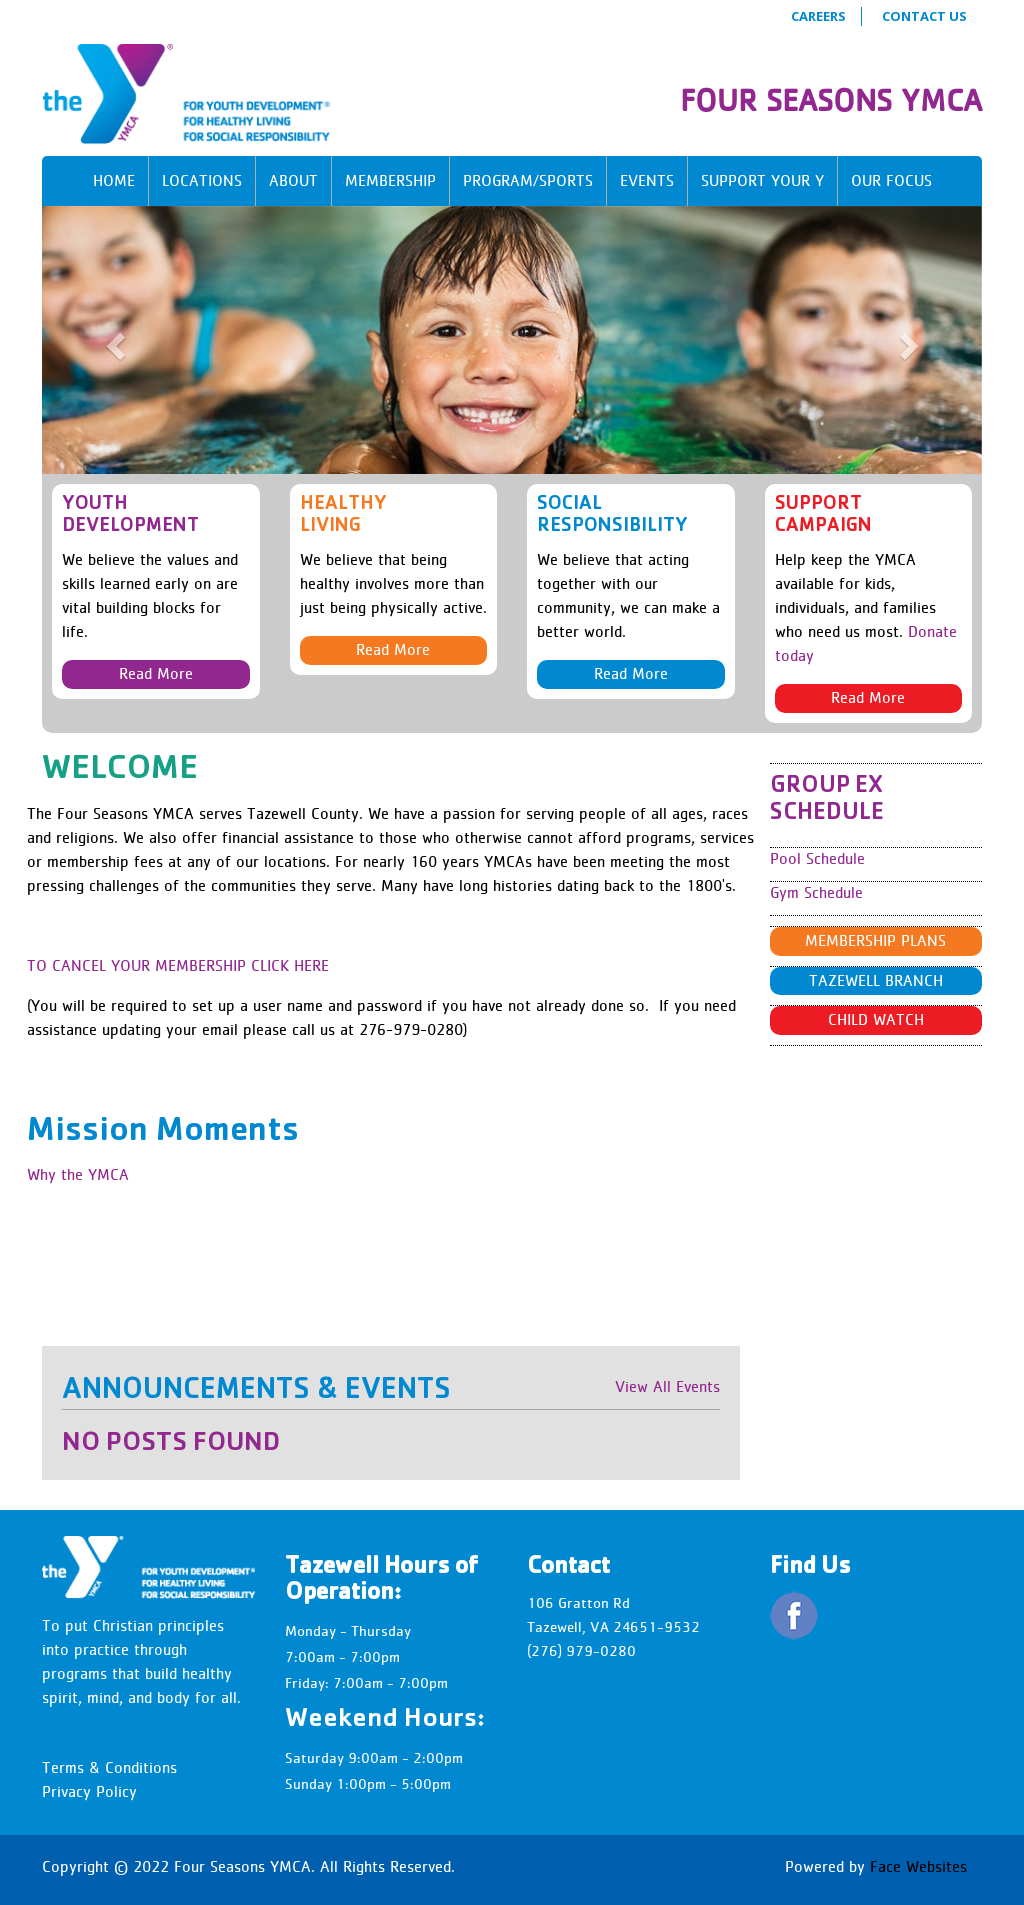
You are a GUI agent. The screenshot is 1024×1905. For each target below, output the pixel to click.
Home (114, 180)
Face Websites (918, 1866)
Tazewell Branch (876, 980)
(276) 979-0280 (581, 1650)
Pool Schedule (817, 858)
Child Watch (876, 1019)
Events (647, 180)
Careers (818, 16)
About (293, 180)
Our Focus (891, 180)
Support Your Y (762, 180)
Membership (390, 180)
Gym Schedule (816, 892)
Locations (202, 180)
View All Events (667, 1386)
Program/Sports (528, 180)
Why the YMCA (78, 1174)
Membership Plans (875, 940)
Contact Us (924, 16)
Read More (156, 673)
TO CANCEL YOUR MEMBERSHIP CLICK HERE (178, 965)
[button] (112, 340)
